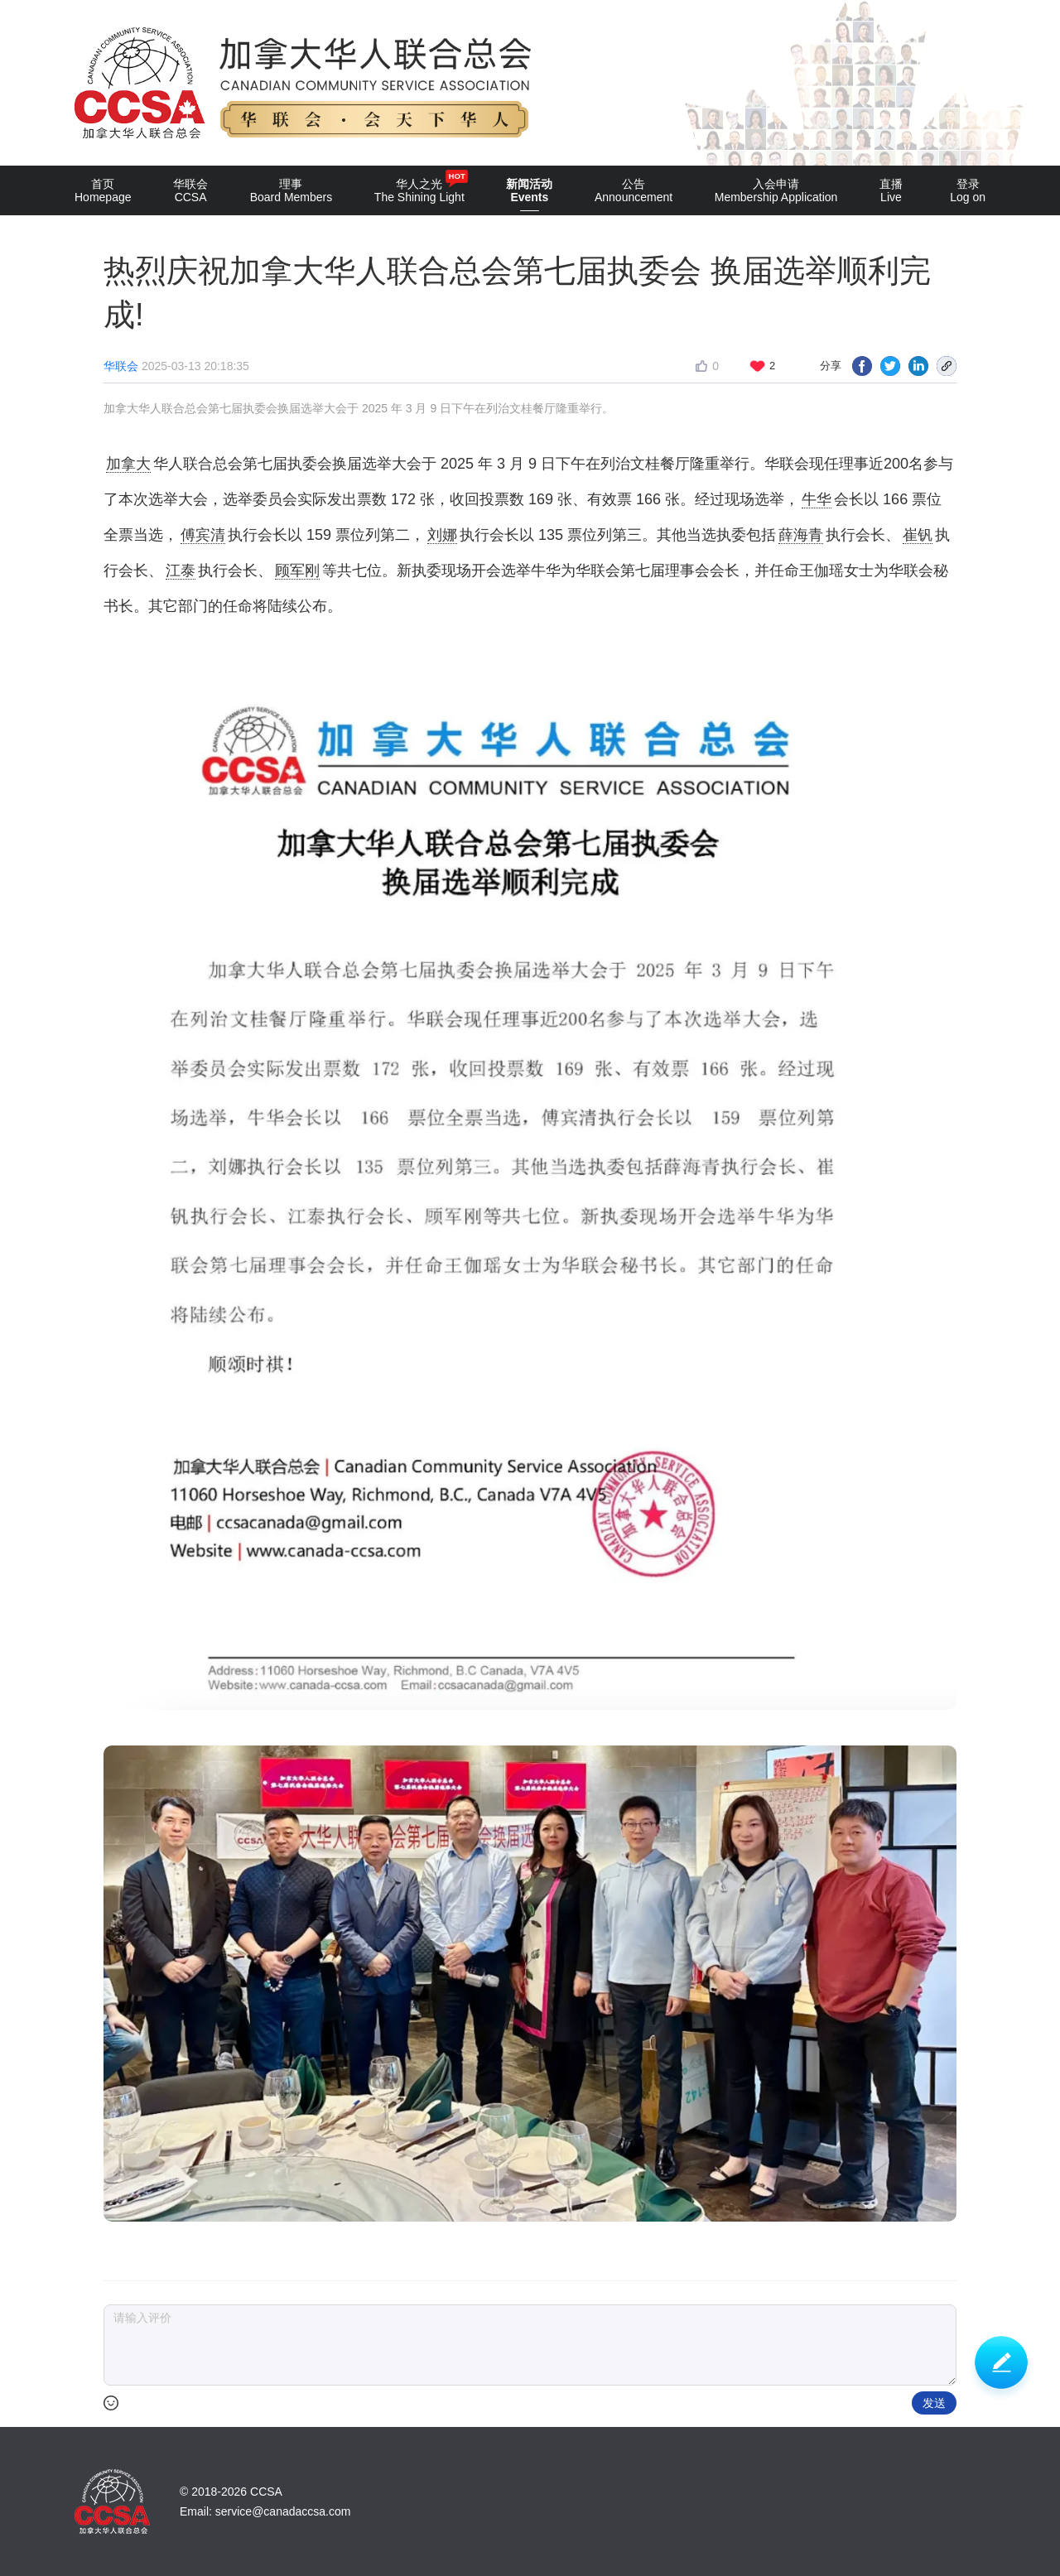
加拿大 (128, 463)
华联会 (190, 190)
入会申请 (776, 190)
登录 (967, 190)
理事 (291, 190)
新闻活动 (529, 194)
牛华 (816, 499)
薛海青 (800, 535)
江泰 (180, 570)
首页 (103, 190)
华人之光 (419, 187)
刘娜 (442, 535)
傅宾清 (203, 535)
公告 (633, 190)
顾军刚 (297, 570)
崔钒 (917, 535)
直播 (891, 190)
